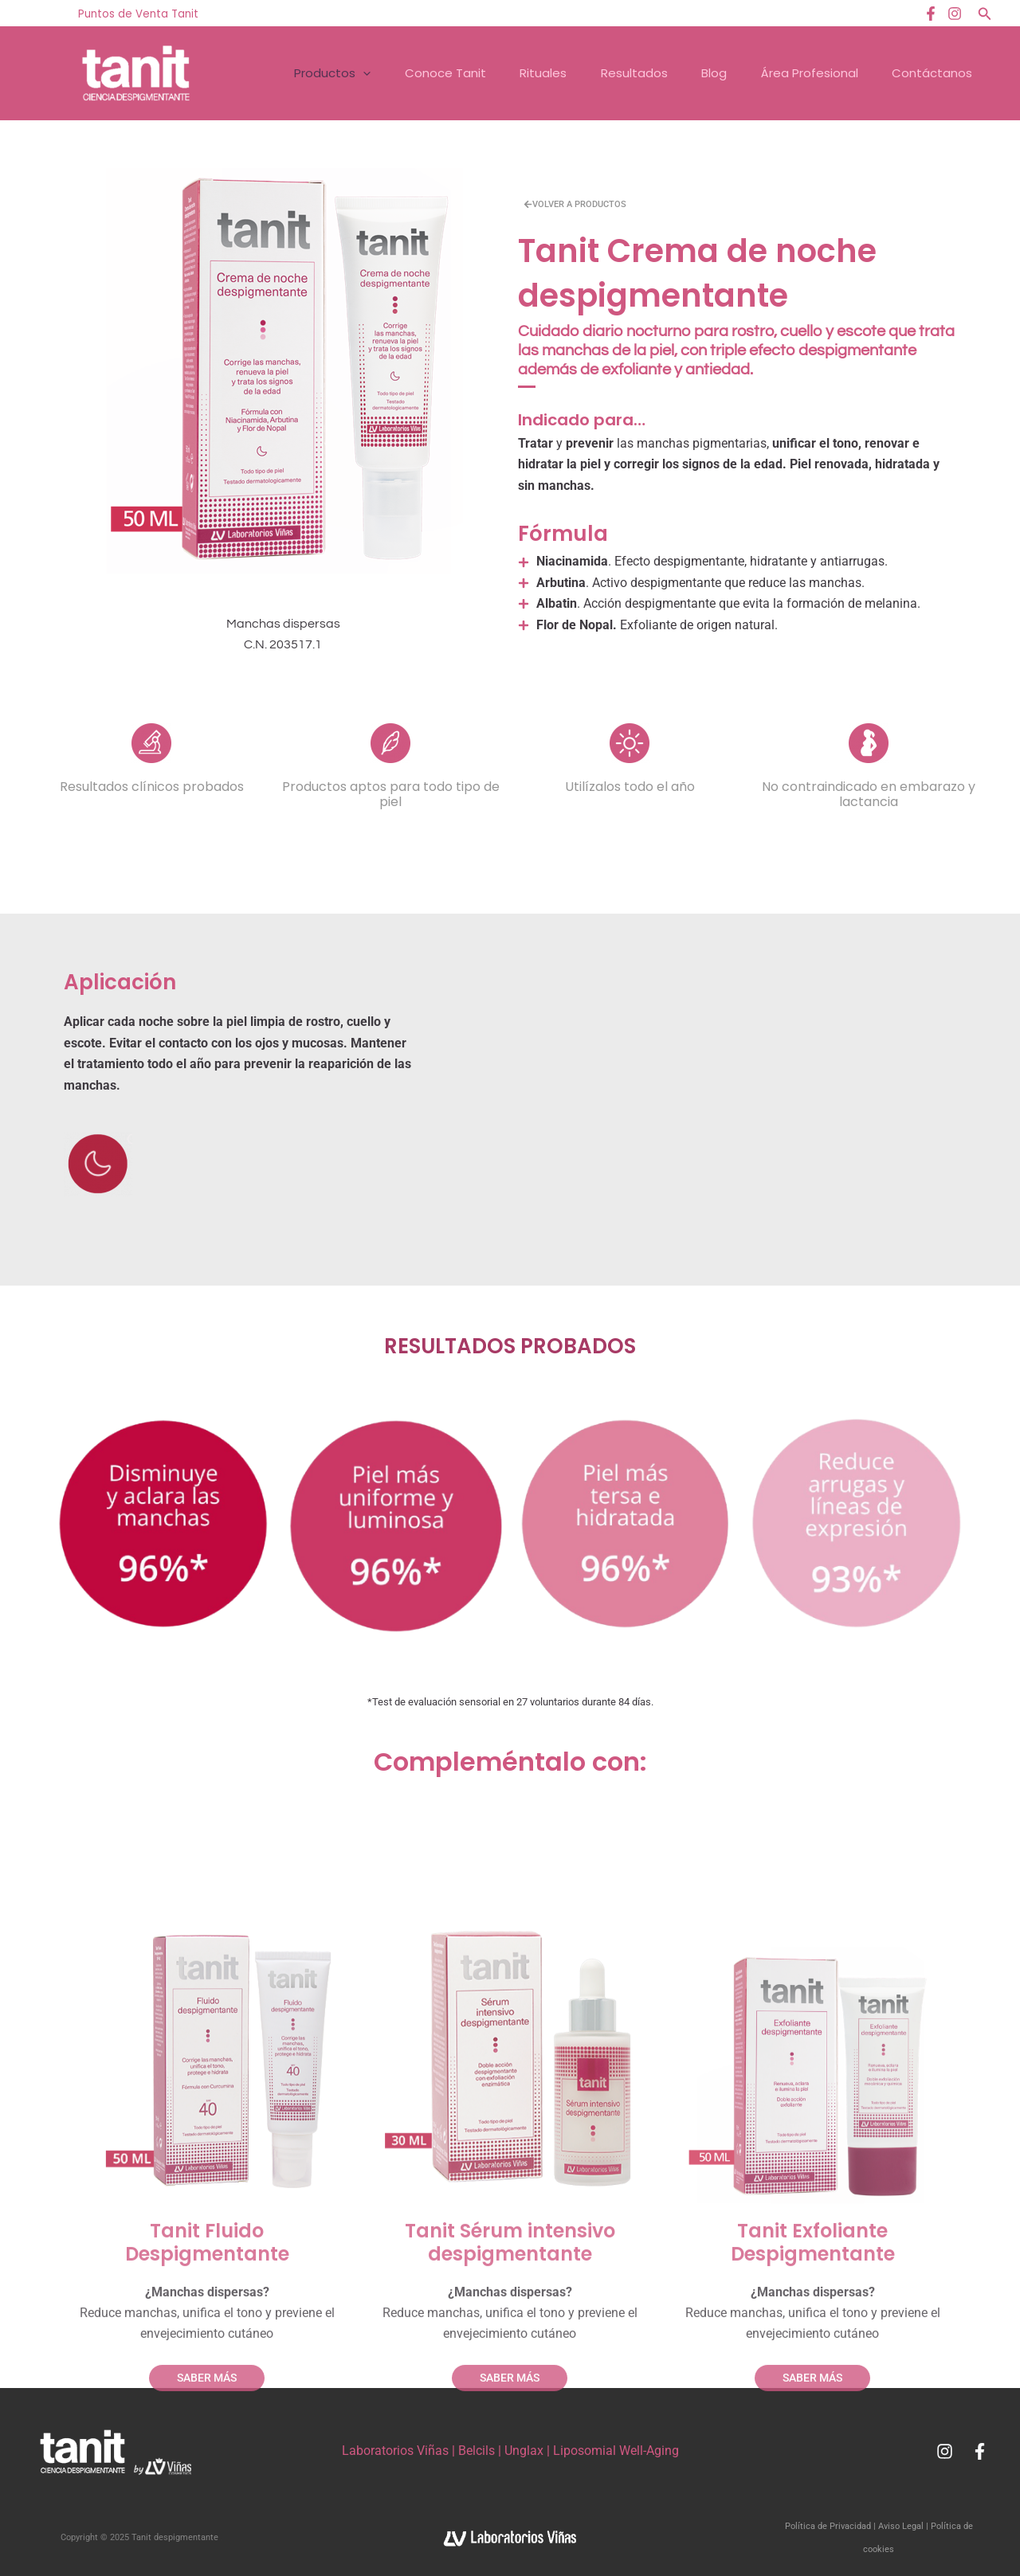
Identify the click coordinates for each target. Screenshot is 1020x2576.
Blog (706, 73)
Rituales (531, 73)
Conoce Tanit (431, 73)
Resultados (623, 73)
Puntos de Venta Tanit (138, 14)
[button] (985, 14)
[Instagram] (954, 13)
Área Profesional (803, 73)
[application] (347, 73)
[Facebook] (931, 13)
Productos (316, 73)
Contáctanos (928, 73)
